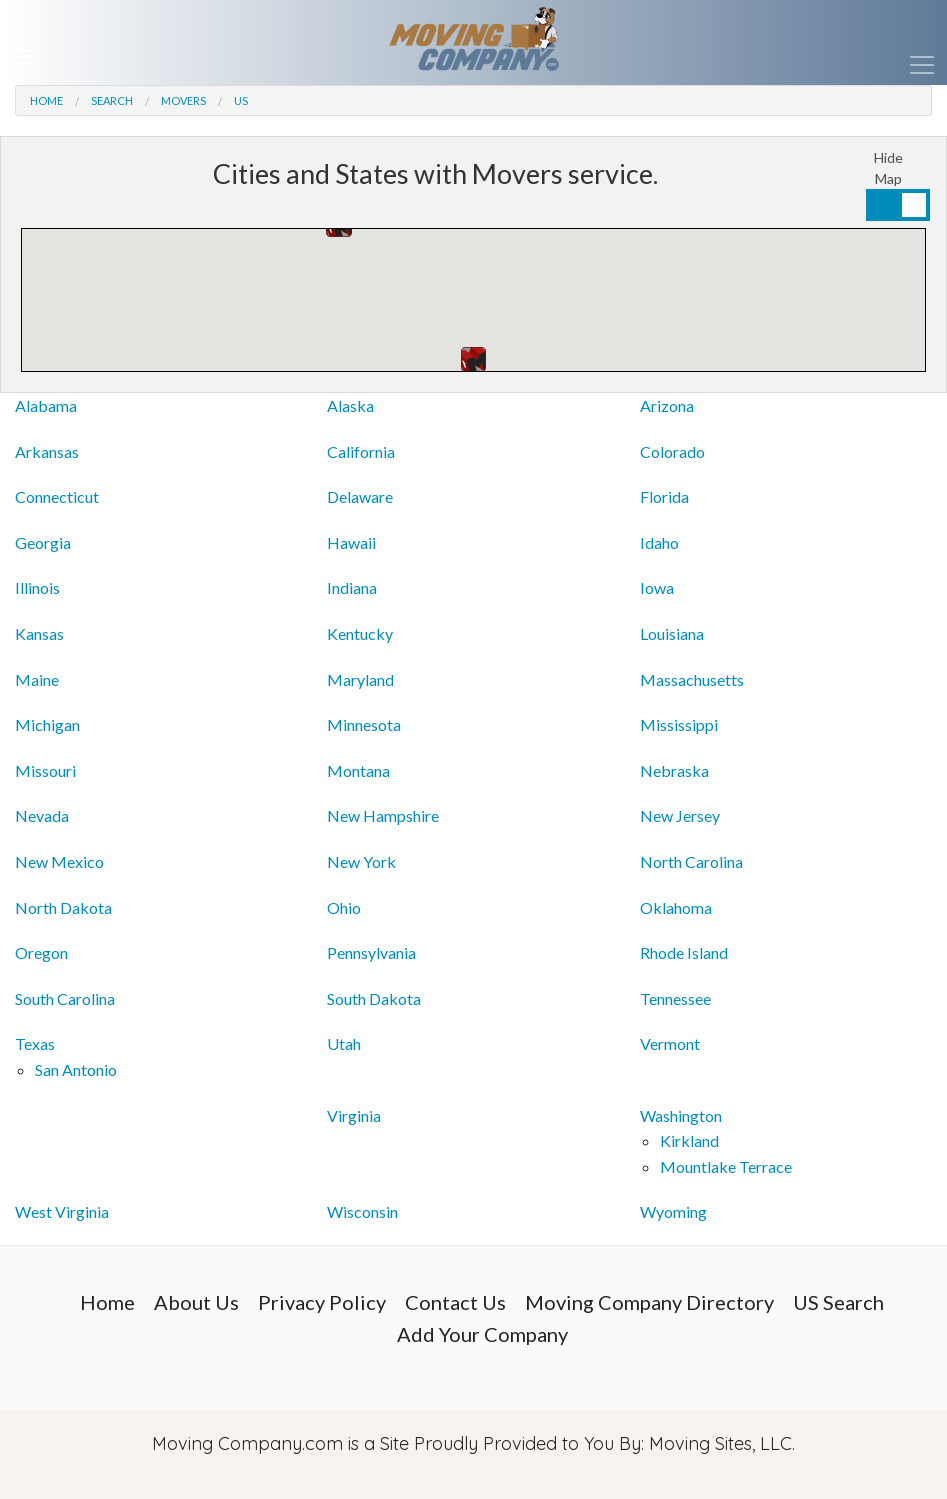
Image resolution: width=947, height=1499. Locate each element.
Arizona (667, 405)
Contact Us (455, 1302)
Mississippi (679, 724)
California (361, 451)
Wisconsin (362, 1211)
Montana (358, 770)
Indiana (352, 587)
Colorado (672, 451)
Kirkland (689, 1140)
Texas (35, 1043)
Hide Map (888, 168)
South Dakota (374, 998)
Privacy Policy (322, 1302)
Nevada (42, 815)
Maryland (360, 679)
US (241, 100)
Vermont (670, 1043)
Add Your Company (482, 1334)
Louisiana (672, 633)
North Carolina (691, 861)
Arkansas (47, 451)
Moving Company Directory (649, 1302)
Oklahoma (676, 907)
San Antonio (76, 1069)
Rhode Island (684, 952)
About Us (196, 1302)
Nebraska (674, 770)
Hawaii (351, 542)
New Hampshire (383, 815)
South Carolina (65, 998)
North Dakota (63, 907)
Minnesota (364, 724)
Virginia (354, 1115)
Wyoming (673, 1211)
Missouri (45, 770)
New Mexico (59, 861)
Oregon (41, 952)
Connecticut (57, 496)
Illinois (37, 587)
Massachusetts (692, 679)
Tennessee (675, 998)
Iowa (657, 587)
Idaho (659, 542)
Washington (681, 1115)
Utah (344, 1043)
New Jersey (680, 815)
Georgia (43, 542)
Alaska (350, 405)
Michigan (47, 724)
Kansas (39, 633)
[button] (473, 359)
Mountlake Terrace (726, 1166)
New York (361, 861)
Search (112, 100)
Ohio (344, 907)
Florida (664, 496)
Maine (37, 679)
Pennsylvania (371, 952)
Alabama (46, 405)
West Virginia (62, 1211)
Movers (183, 100)
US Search (838, 1302)
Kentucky (360, 633)
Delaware (360, 496)
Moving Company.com (247, 1443)
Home (46, 100)
